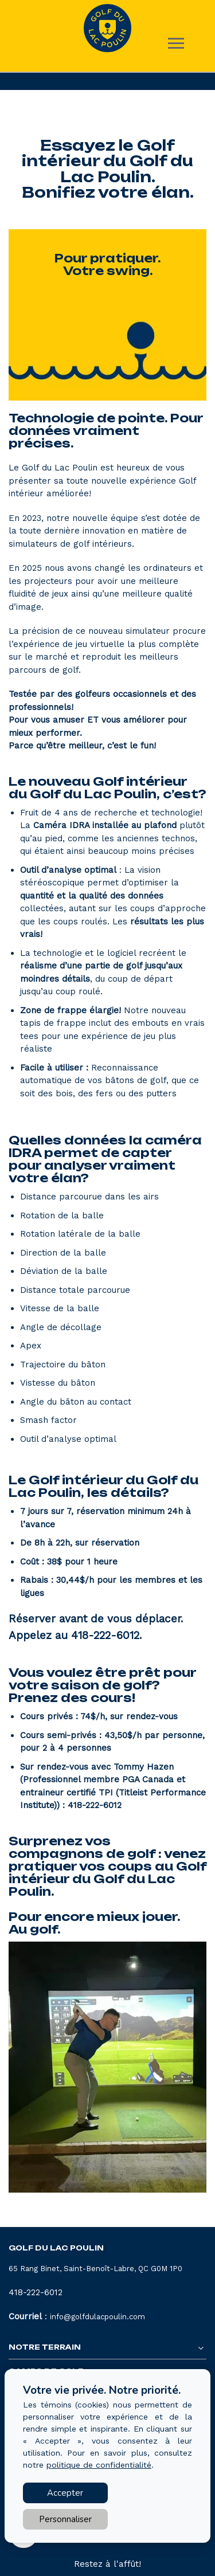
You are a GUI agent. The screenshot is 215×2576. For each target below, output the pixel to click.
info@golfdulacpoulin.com (97, 2316)
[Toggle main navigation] (176, 43)
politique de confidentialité (98, 2464)
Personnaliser (65, 2519)
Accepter (65, 2493)
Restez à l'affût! (107, 2564)
